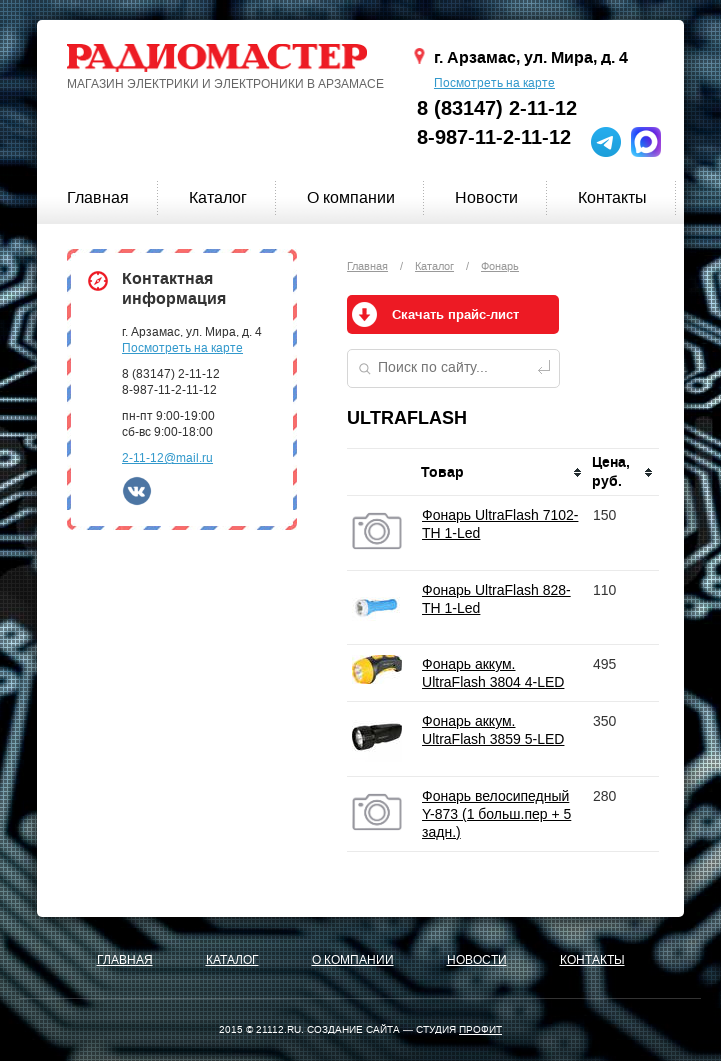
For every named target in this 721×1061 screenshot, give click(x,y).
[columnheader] (502, 472)
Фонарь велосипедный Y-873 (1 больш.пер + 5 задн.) (496, 814)
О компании (351, 197)
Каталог (218, 197)
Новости (486, 197)
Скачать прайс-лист (455, 315)
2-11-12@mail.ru (167, 458)
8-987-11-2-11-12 (494, 137)
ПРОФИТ (480, 1029)
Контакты (612, 197)
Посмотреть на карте (494, 83)
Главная (98, 197)
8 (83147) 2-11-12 (497, 108)
